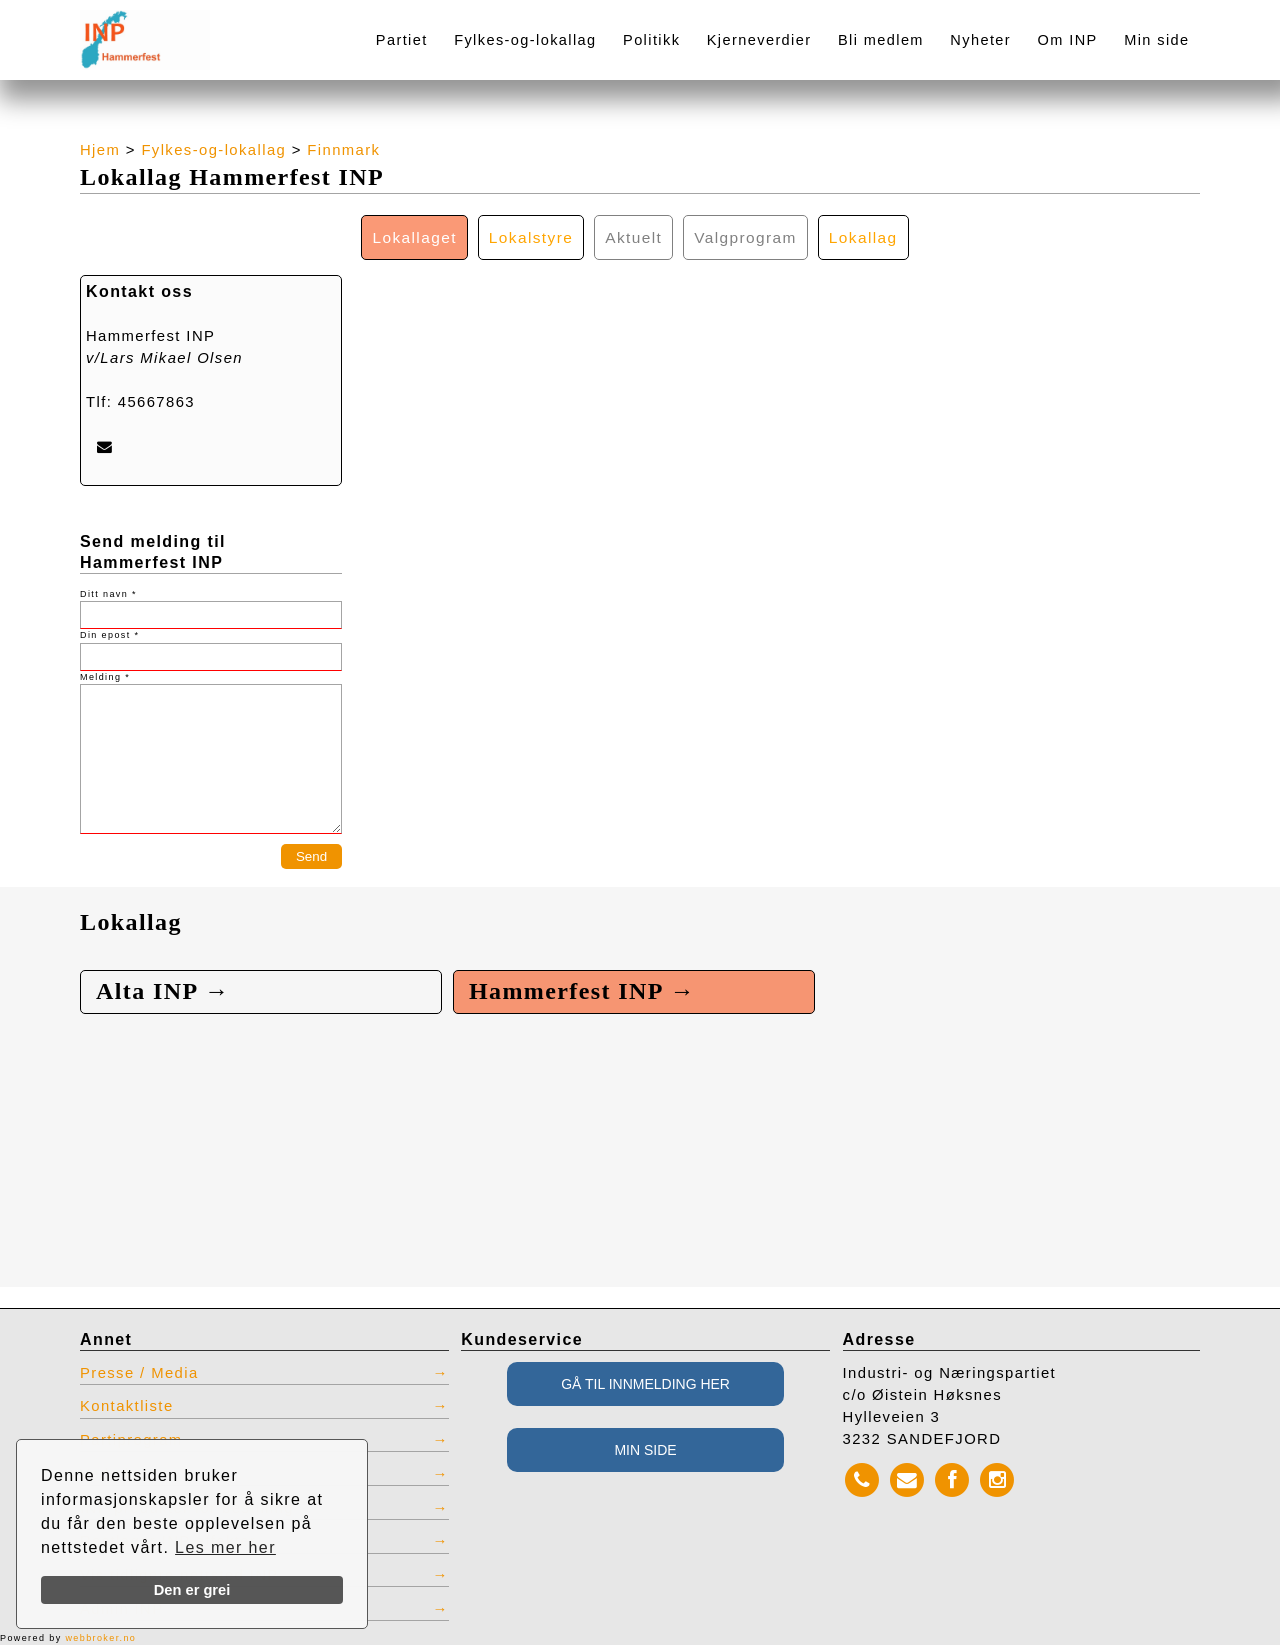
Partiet (402, 40)
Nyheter (980, 40)
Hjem (100, 150)
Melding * (105, 677)
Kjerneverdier (759, 40)
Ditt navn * (108, 594)
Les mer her (225, 1547)
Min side (1156, 40)
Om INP (1068, 40)
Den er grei (192, 1590)
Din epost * (109, 635)
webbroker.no (100, 1638)
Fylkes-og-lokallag (525, 40)
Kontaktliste (127, 1406)
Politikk (651, 40)
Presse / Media (139, 1373)
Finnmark (343, 150)
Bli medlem (881, 40)
